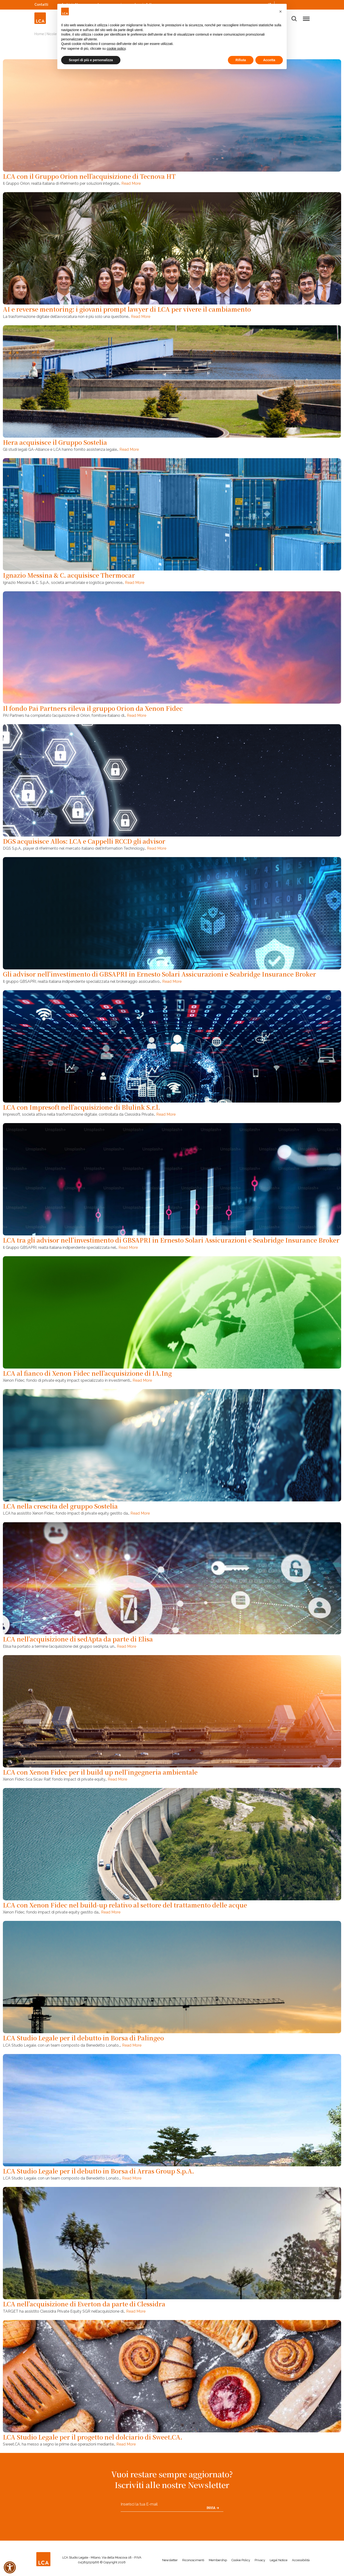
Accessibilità (301, 2560)
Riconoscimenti (193, 2560)
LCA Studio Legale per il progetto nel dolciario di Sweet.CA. (92, 2437)
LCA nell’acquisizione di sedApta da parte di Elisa (78, 1639)
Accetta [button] (269, 60)
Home (39, 34)
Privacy (260, 2560)
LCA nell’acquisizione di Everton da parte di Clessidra (84, 2303)
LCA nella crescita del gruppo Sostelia (60, 1506)
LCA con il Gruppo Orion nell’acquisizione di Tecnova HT (89, 176)
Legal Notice (278, 2560)
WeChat (307, 4)
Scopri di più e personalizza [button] (91, 60)
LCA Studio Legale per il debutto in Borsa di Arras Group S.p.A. (98, 2171)
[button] (280, 11)
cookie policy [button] (116, 48)
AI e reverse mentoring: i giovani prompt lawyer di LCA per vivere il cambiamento (127, 309)
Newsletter (170, 2560)
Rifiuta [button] (241, 60)
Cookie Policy (240, 2560)
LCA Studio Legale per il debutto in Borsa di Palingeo (83, 2037)
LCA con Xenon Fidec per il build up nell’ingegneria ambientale (100, 1772)
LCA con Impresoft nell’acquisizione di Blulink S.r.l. (81, 1107)
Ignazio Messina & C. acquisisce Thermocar (69, 575)
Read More (131, 183)
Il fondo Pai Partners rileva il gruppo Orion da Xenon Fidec (93, 708)
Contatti (41, 4)
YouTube (300, 4)
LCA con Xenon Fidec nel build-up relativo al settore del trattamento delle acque (125, 1905)
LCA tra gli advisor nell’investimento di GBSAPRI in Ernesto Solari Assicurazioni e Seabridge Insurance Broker (171, 1240)
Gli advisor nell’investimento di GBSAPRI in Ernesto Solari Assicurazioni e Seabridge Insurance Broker (159, 974)
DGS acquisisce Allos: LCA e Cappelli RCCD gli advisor (84, 841)
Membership (218, 2560)
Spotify (294, 4)
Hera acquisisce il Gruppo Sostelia (55, 442)
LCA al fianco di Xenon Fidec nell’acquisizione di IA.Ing (87, 1373)
